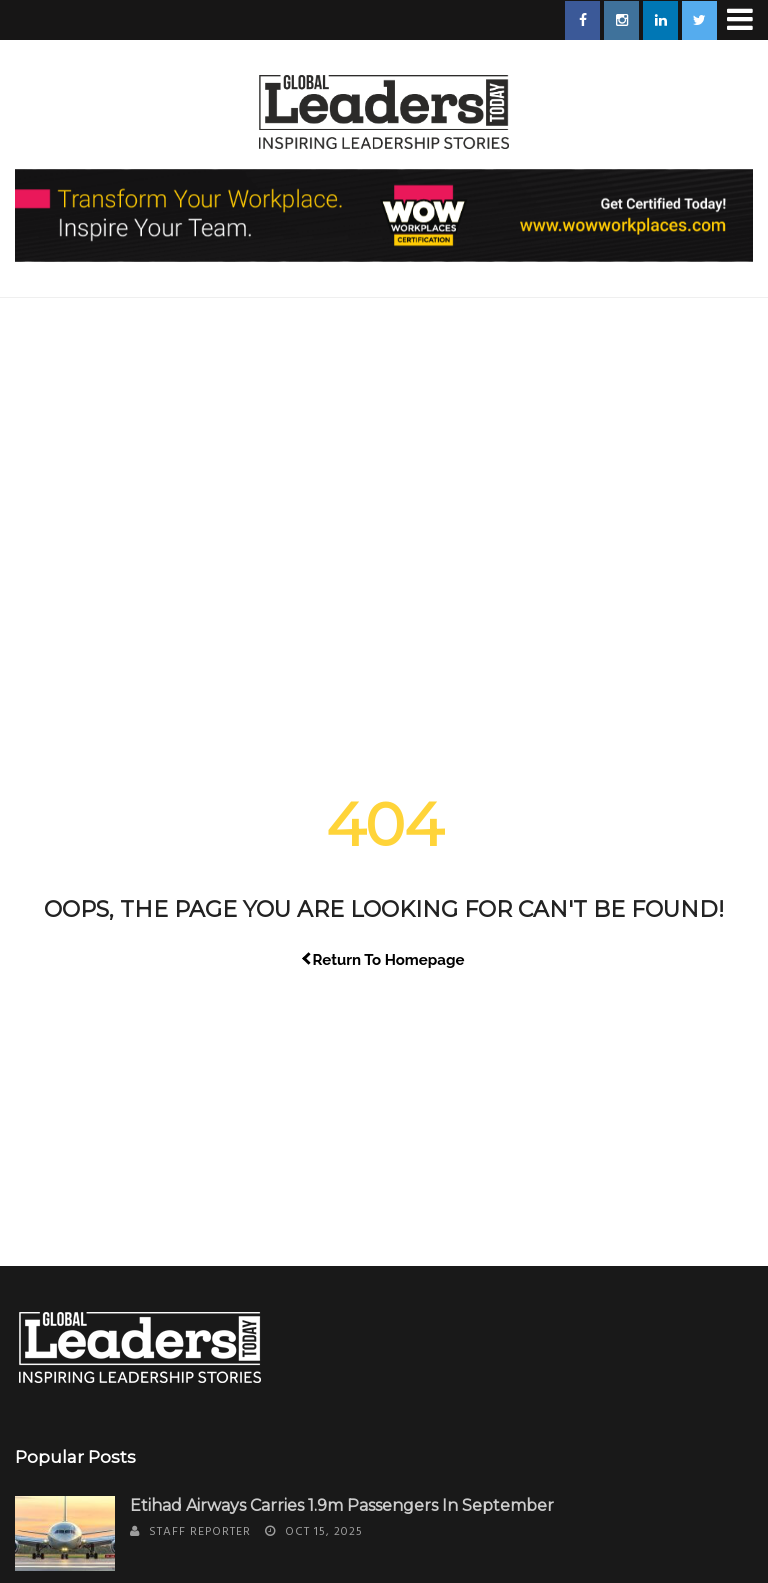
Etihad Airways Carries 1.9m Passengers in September (342, 1505)
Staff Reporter (200, 1532)
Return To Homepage (384, 960)
